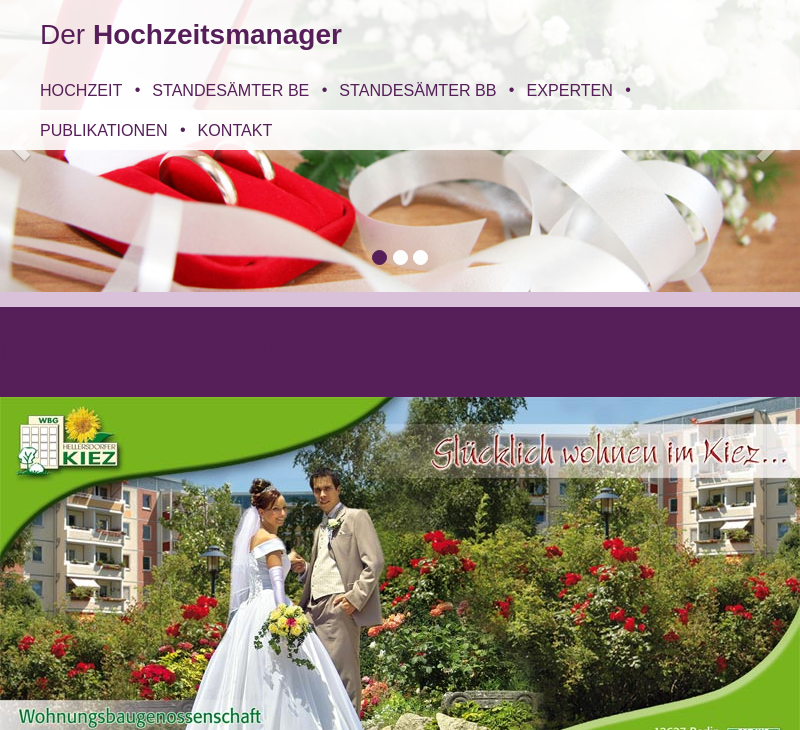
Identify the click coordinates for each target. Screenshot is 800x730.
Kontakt (235, 130)
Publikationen (104, 130)
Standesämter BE (230, 90)
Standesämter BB (417, 90)
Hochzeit (81, 90)
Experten (569, 90)
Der (191, 34)
